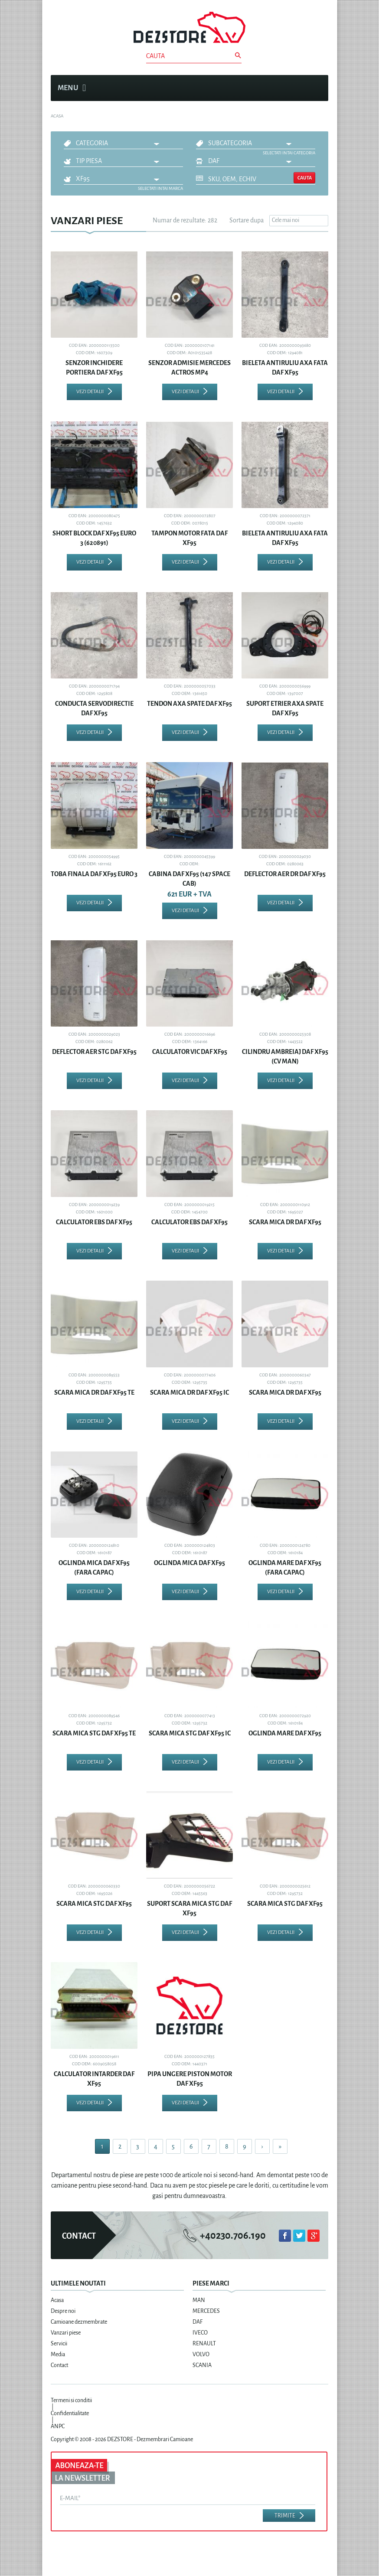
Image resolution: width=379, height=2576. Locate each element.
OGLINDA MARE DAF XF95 (284, 1733)
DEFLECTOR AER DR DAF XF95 (285, 874)
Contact (59, 2365)
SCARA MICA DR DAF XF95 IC (189, 1392)
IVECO (200, 2333)
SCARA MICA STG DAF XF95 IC (190, 1733)
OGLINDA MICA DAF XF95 (189, 1562)
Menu (72, 88)
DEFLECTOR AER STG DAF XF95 (94, 1051)
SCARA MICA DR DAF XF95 (285, 1222)
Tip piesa (89, 160)
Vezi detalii (90, 392)
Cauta (304, 177)
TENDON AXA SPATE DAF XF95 (189, 703)
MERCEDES (206, 2311)
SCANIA (202, 2365)
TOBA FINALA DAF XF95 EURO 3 (94, 874)
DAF (213, 160)
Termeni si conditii (71, 2400)
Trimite (284, 2516)
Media (58, 2354)
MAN (199, 2300)
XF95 (83, 178)
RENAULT (204, 2344)
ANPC (58, 2426)
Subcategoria (230, 143)
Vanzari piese (66, 2333)
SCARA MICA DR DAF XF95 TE (94, 1392)
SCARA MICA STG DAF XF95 (94, 1903)
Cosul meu (317, 87)
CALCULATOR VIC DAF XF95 (189, 1051)
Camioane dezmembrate (79, 2322)
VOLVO (201, 2354)
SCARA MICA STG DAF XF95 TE (94, 1733)
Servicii (59, 2344)
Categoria (92, 143)
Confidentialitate (70, 2413)
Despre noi (63, 2311)
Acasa (57, 2300)
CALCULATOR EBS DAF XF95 (94, 1222)
